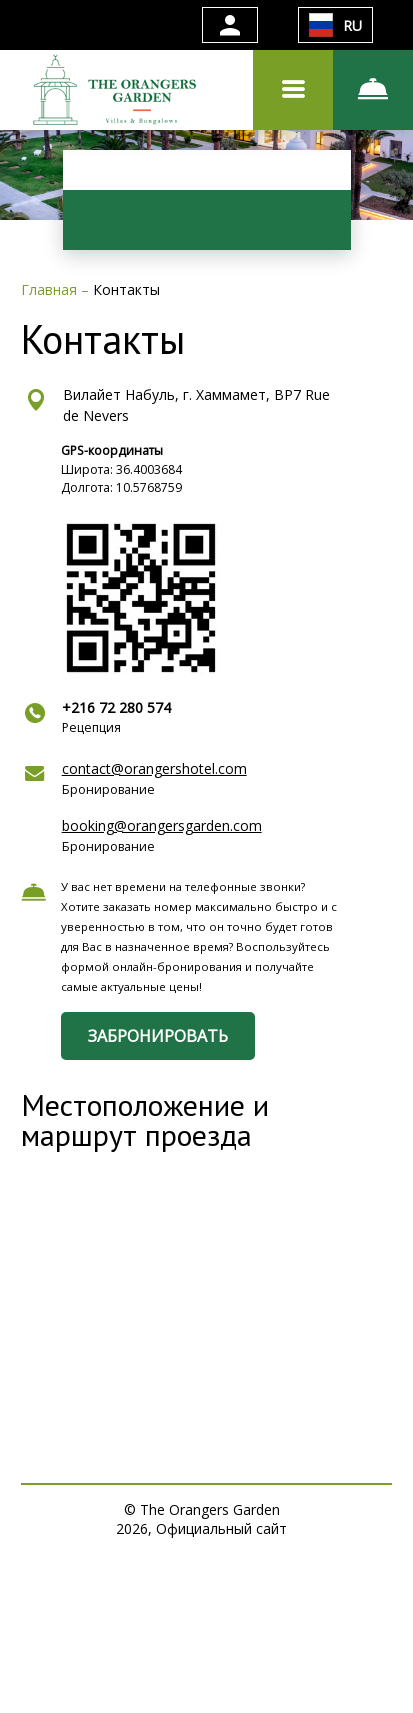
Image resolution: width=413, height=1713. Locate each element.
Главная (51, 289)
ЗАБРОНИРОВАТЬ (158, 1036)
